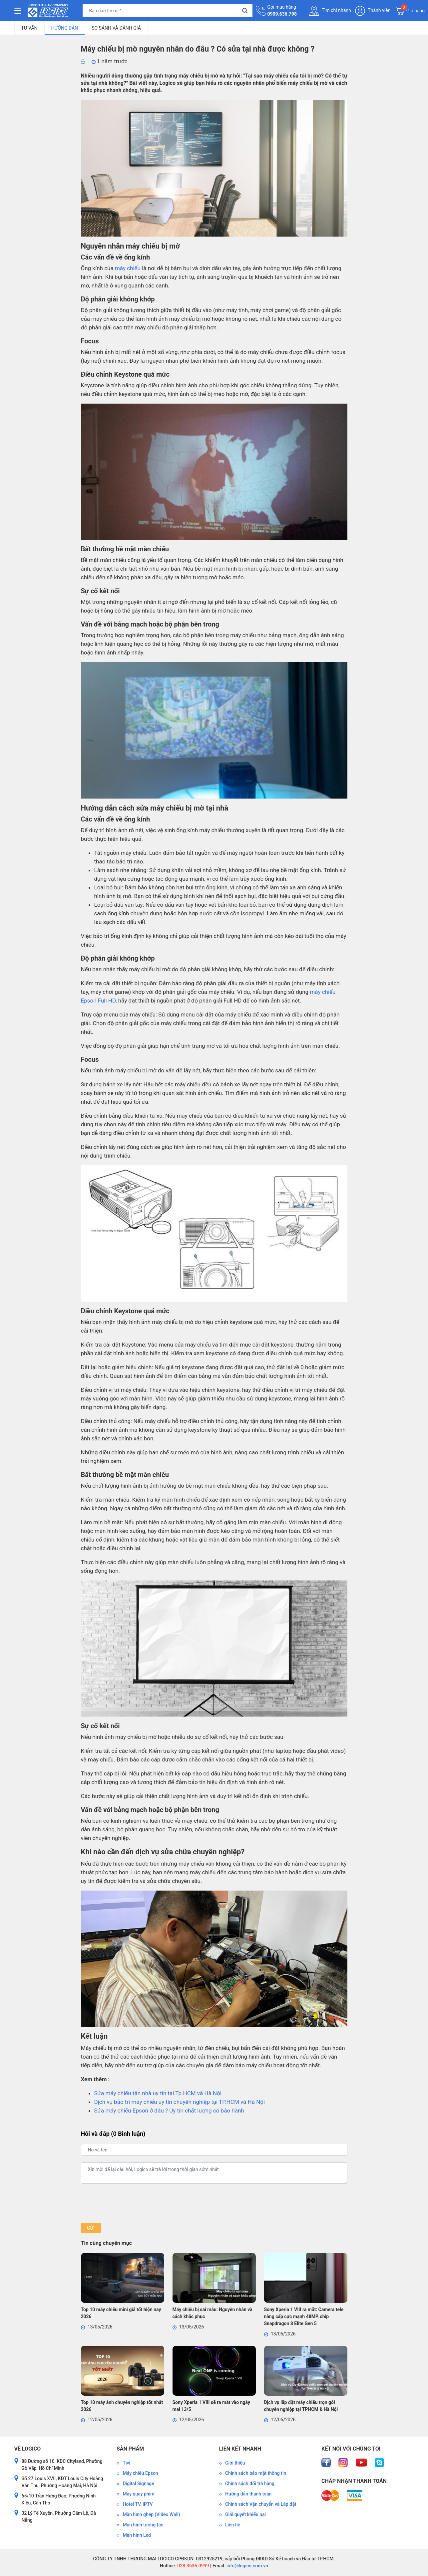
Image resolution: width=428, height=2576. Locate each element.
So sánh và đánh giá (116, 28)
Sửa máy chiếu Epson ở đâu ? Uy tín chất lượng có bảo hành (169, 2110)
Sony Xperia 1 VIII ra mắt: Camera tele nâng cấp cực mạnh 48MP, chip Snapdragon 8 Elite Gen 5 (304, 2316)
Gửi (91, 2228)
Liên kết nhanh (240, 2449)
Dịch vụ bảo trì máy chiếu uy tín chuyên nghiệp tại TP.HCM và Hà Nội (179, 2102)
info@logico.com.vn (246, 2565)
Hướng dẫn (64, 28)
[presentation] (131, 2203)
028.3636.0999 (192, 2565)
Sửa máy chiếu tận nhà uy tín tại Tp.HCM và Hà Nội (157, 2093)
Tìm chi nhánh (330, 11)
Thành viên (372, 11)
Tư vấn (29, 28)
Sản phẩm (130, 2449)
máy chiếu (128, 268)
